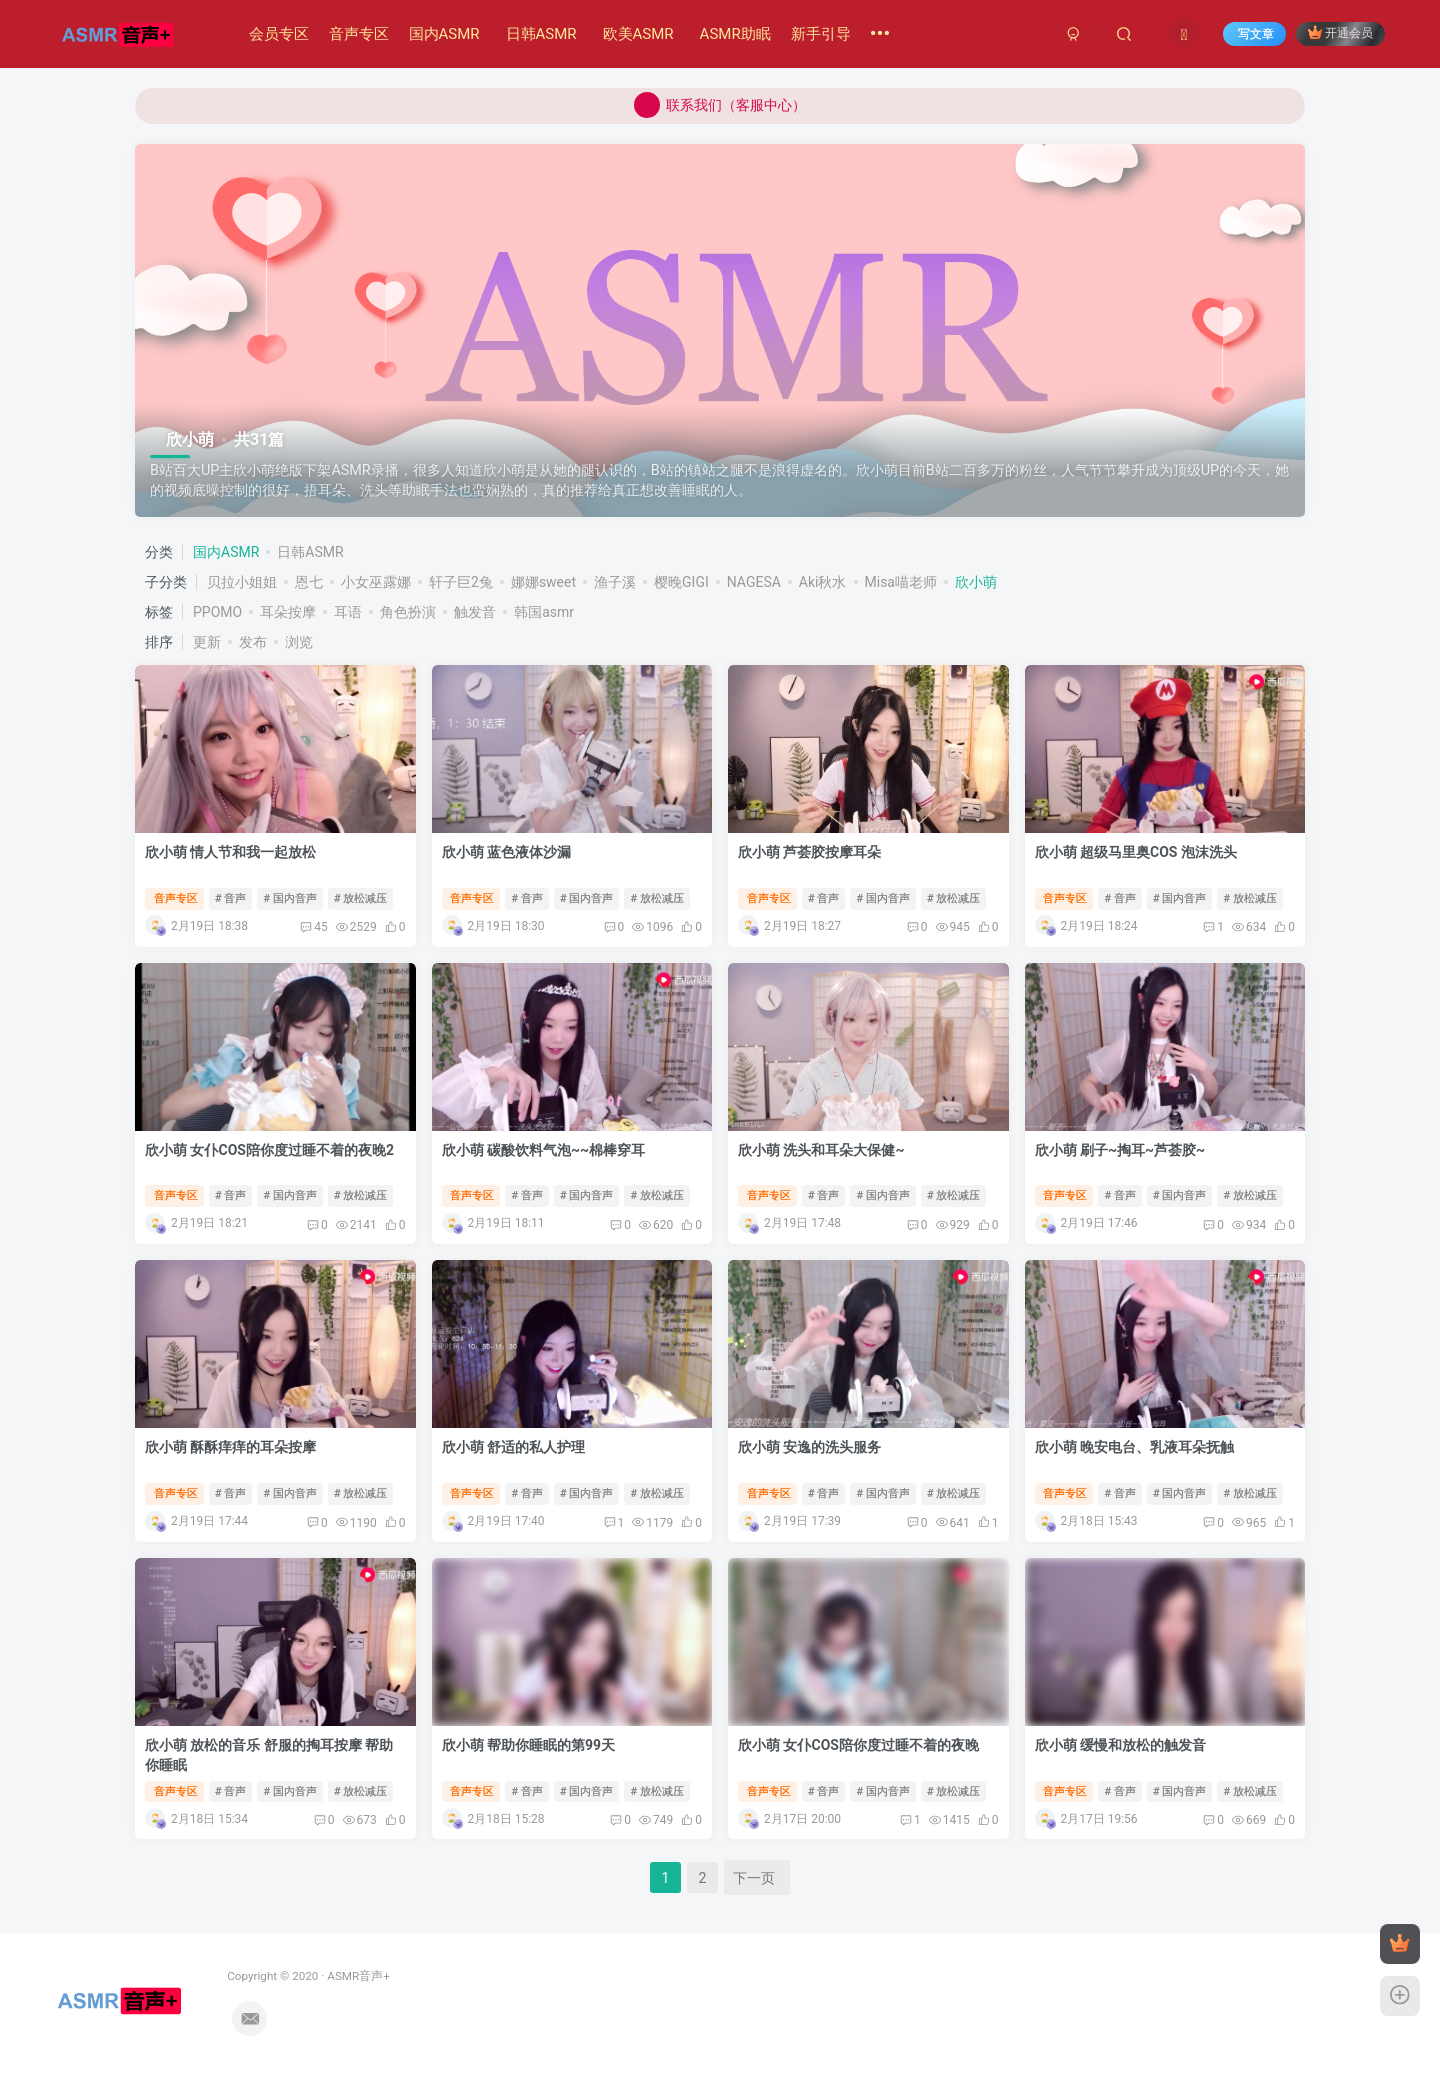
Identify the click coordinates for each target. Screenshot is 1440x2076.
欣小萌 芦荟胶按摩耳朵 (809, 852)
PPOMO (217, 612)
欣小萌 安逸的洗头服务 (809, 1447)
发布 (253, 642)
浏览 (299, 642)
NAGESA (754, 582)
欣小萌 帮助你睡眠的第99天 (529, 1745)
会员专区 (279, 34)
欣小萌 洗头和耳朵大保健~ (821, 1150)
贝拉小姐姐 (242, 582)
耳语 (348, 612)
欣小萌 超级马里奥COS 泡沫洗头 (1136, 852)
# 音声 (231, 898)
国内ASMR (444, 34)
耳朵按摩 (288, 612)
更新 (207, 642)
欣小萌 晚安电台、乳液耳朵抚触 (1134, 1447)
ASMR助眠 (735, 34)
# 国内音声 (290, 898)
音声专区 (359, 34)
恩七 (309, 582)
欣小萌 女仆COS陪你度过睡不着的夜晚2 (269, 1150)
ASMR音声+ (261, 1976)
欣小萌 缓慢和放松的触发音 (1120, 1745)
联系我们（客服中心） (720, 105)
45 (314, 927)
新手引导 (821, 34)
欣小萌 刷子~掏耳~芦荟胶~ (1120, 1150)
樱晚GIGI (681, 582)
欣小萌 (976, 582)
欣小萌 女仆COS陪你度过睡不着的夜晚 (858, 1745)
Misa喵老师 (901, 582)
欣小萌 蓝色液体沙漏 (506, 852)
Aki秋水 (823, 582)
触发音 (475, 612)
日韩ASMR (541, 34)
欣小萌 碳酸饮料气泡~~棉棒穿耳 (544, 1150)
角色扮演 (408, 612)
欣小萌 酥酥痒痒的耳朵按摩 (230, 1447)
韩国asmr (544, 612)
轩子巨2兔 (461, 582)
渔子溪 (615, 582)
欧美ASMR (638, 34)
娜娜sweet (543, 582)
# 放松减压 (361, 898)
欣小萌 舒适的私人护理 (513, 1447)
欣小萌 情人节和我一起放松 (230, 852)
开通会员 (1340, 32)
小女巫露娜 (376, 582)
